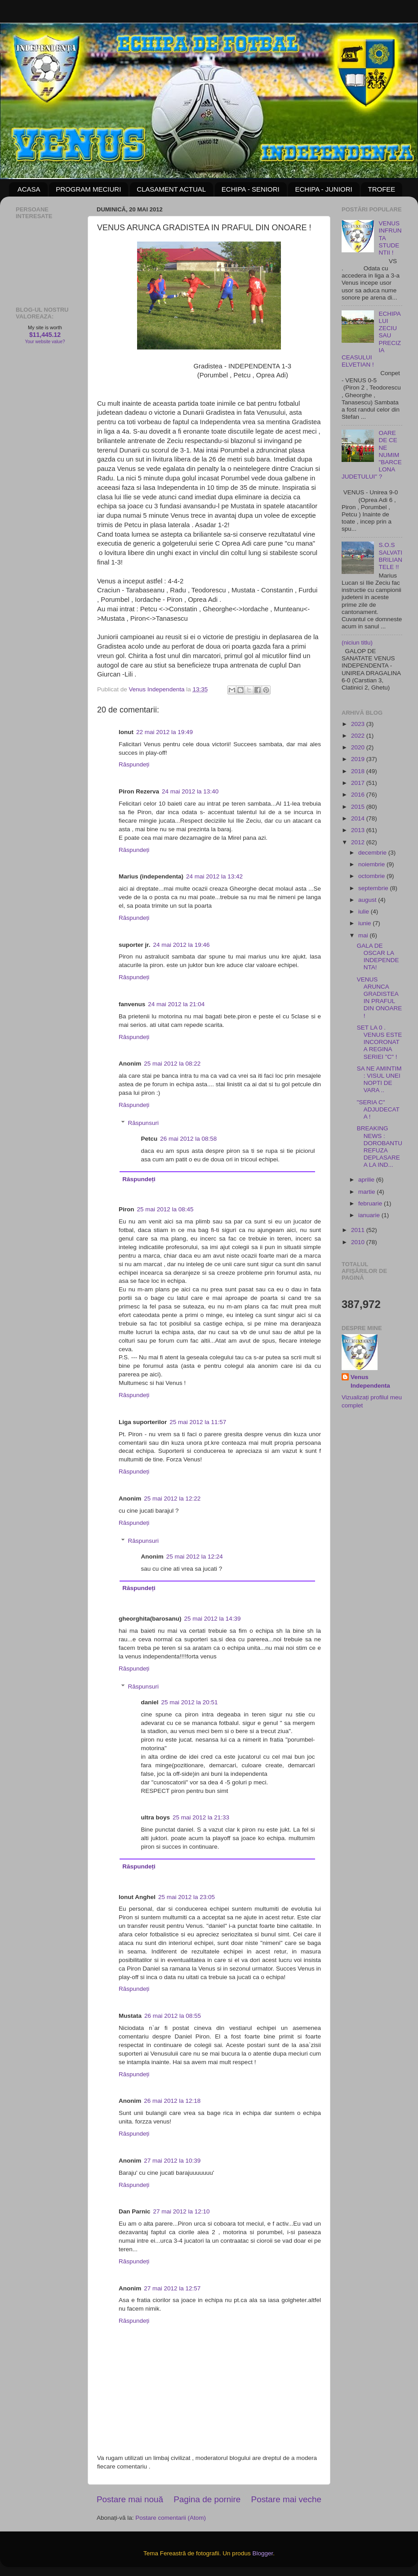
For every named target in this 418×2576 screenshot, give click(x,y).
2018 (358, 771)
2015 (358, 806)
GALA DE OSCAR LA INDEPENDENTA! (378, 956)
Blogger (262, 2553)
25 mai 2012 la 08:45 (165, 1209)
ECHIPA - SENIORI (251, 189)
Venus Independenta (370, 1381)
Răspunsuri (143, 1123)
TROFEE (381, 189)
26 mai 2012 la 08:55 (172, 2015)
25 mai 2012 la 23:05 (186, 1897)
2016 (358, 794)
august (368, 899)
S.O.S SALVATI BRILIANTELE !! (390, 556)
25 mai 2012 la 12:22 (172, 1498)
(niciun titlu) (357, 642)
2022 (358, 735)
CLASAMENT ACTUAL (171, 189)
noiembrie (372, 864)
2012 (358, 842)
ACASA (29, 189)
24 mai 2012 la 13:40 (190, 791)
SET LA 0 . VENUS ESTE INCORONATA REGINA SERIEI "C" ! (379, 1042)
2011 (358, 1230)
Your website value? (45, 341)
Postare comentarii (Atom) (170, 2517)
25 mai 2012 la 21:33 (201, 1817)
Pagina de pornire (206, 2499)
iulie (364, 911)
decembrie (373, 852)
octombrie (372, 876)
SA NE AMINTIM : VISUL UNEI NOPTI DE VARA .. (379, 1079)
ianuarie (370, 1215)
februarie (371, 1203)
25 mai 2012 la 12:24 (194, 1556)
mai (364, 935)
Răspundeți (134, 764)
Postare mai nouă (130, 2499)
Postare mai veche (286, 2499)
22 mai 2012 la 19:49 (164, 732)
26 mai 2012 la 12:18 (172, 2100)
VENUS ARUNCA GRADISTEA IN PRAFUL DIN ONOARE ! (379, 997)
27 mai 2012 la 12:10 (181, 2211)
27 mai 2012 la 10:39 (172, 2160)
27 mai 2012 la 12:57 (172, 2288)
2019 (358, 759)
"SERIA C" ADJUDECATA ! (378, 1109)
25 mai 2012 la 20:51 (189, 1702)
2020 (358, 747)
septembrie (374, 888)
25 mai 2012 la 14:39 (212, 1618)
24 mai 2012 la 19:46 (181, 944)
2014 (358, 818)
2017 (358, 783)
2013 (358, 830)
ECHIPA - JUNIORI (323, 189)
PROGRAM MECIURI (88, 189)
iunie (365, 923)
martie (367, 1191)
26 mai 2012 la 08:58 (188, 1138)
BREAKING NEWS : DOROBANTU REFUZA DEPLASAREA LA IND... (379, 1146)
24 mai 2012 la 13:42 (214, 876)
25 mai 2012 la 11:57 (197, 1422)
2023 (358, 724)
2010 (358, 1242)
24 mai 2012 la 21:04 (176, 1004)
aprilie (367, 1179)
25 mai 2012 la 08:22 (172, 1063)
